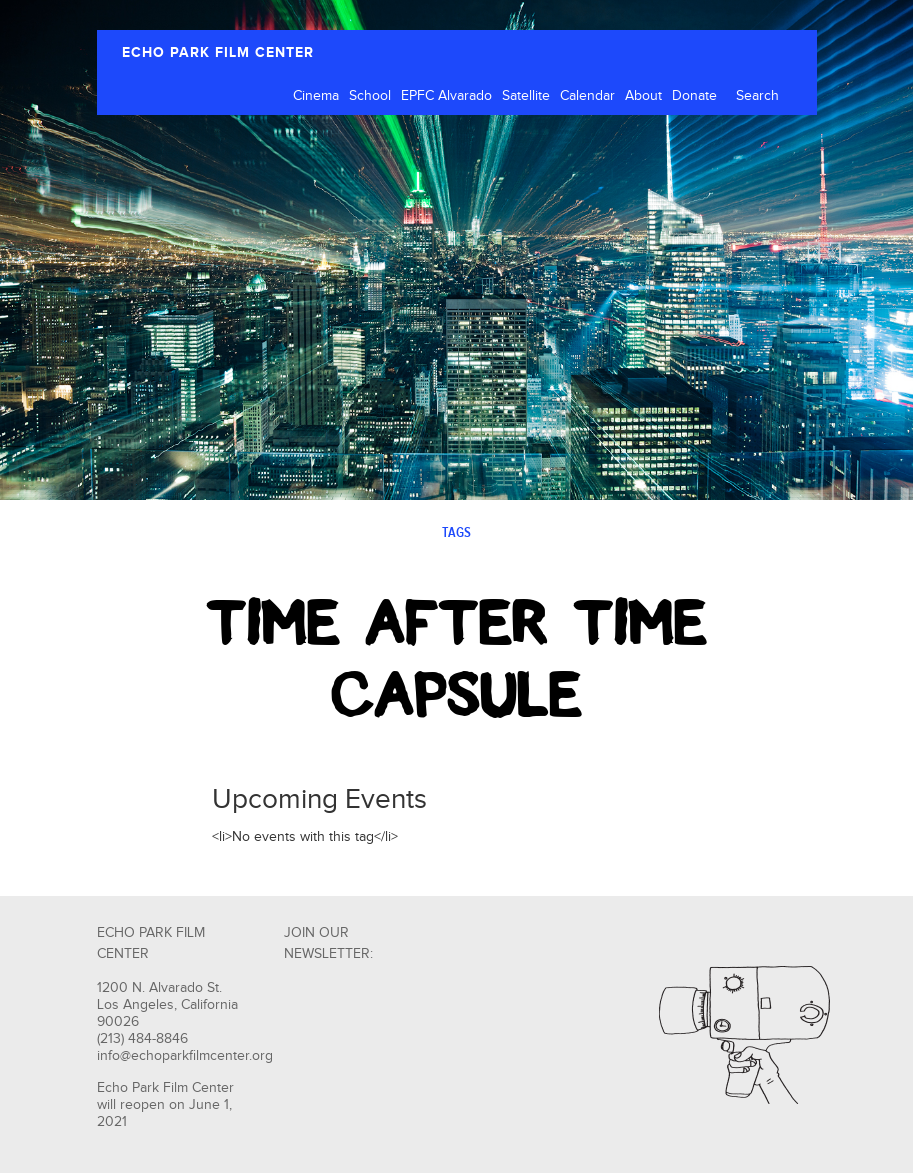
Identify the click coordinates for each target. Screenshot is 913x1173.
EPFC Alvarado (446, 96)
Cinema (316, 96)
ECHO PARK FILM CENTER (218, 52)
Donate (694, 96)
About (643, 96)
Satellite (526, 96)
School (370, 96)
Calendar (587, 96)
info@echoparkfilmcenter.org (185, 1056)
